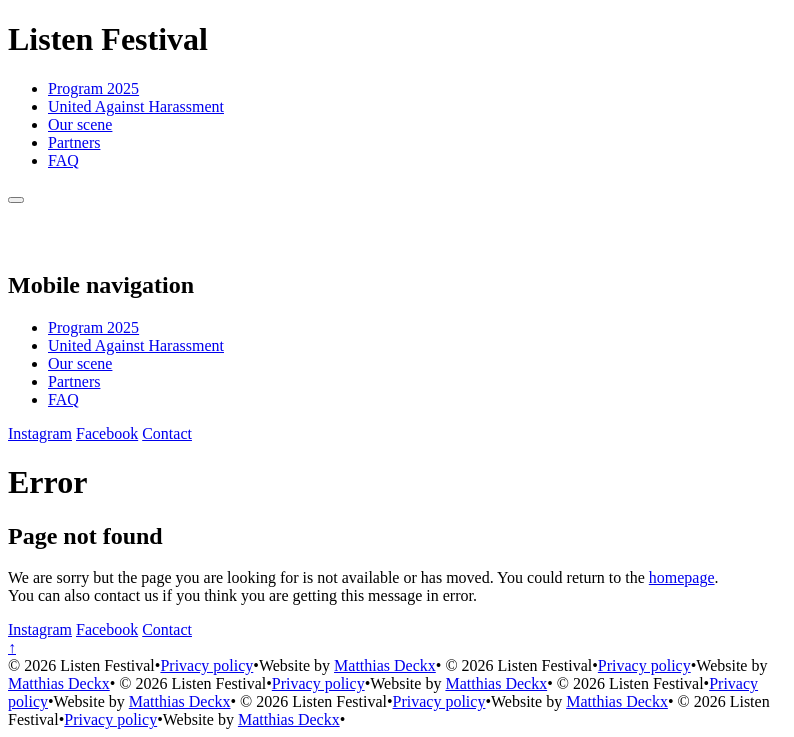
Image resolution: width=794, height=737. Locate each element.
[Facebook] (107, 433)
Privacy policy (206, 665)
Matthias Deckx (385, 665)
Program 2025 (93, 88)
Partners (74, 142)
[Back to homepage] (30, 242)
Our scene (80, 124)
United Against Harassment (136, 106)
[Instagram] (40, 433)
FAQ (63, 160)
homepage (682, 577)
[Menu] (16, 200)
